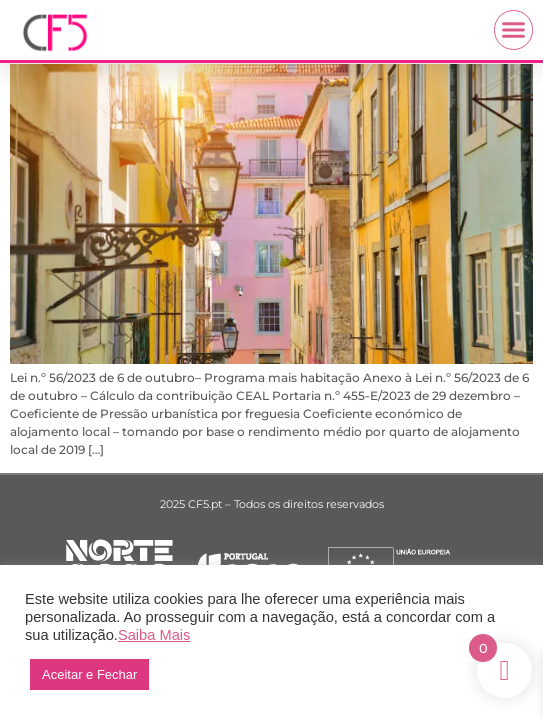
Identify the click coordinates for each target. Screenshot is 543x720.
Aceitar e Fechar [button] (89, 674)
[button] (514, 30)
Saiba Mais (154, 635)
